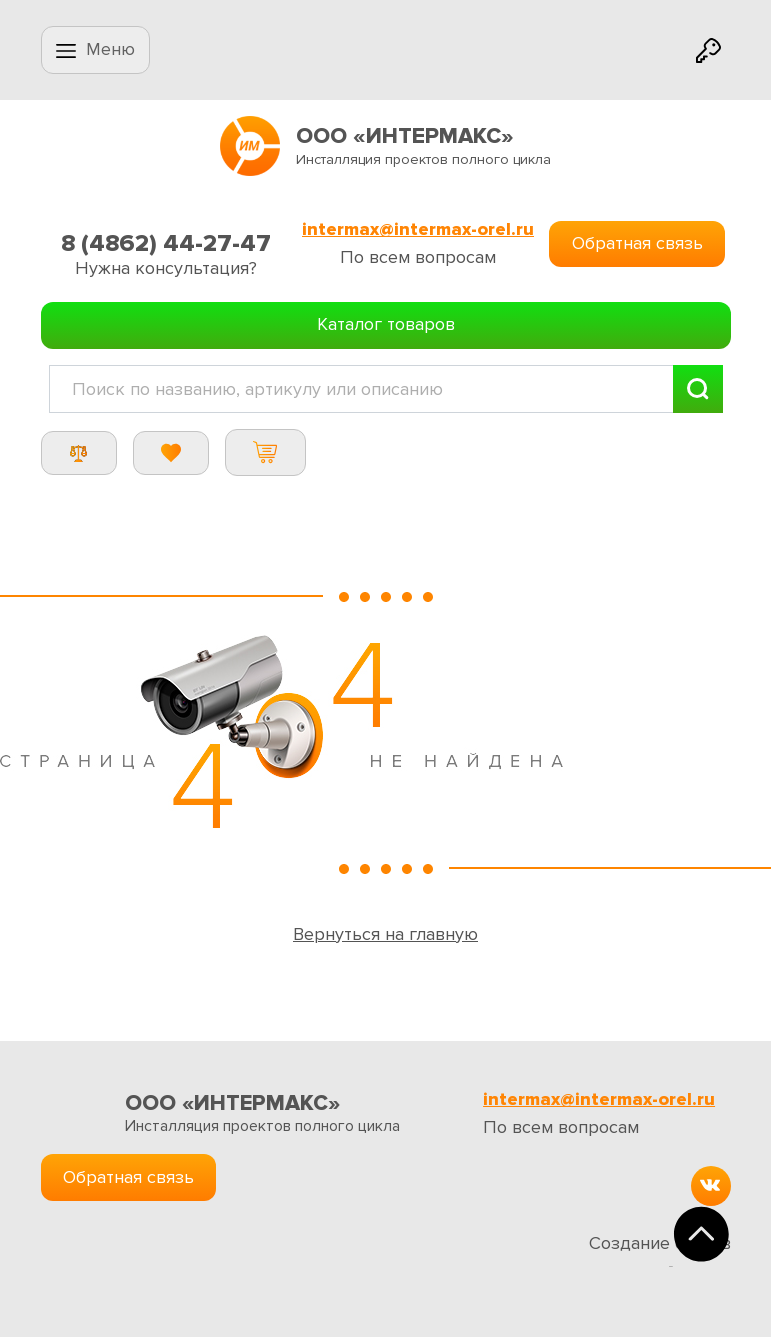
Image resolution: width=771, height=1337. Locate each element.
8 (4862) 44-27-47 (166, 243)
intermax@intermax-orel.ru (418, 229)
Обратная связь (637, 243)
